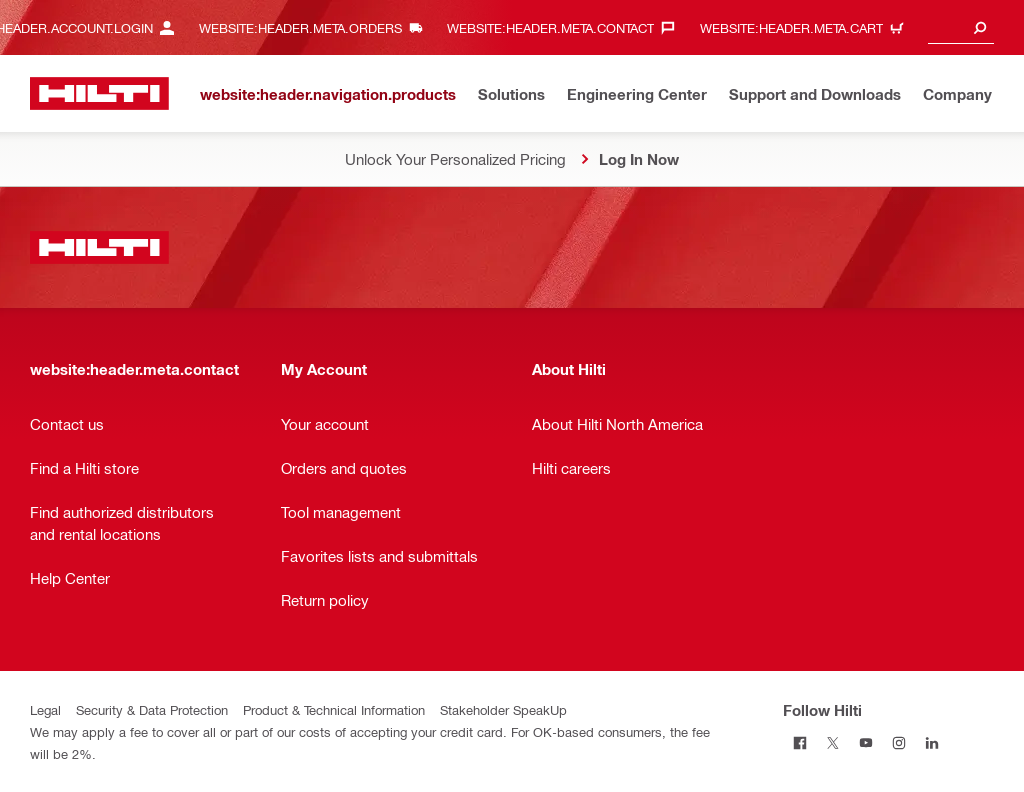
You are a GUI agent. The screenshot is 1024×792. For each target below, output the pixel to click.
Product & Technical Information (334, 709)
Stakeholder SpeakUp (503, 709)
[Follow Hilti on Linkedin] (931, 742)
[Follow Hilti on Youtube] (865, 742)
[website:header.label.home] (99, 93)
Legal (45, 709)
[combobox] (961, 27)
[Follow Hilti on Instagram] (898, 742)
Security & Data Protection (152, 709)
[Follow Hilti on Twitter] (832, 742)
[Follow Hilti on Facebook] (799, 742)
